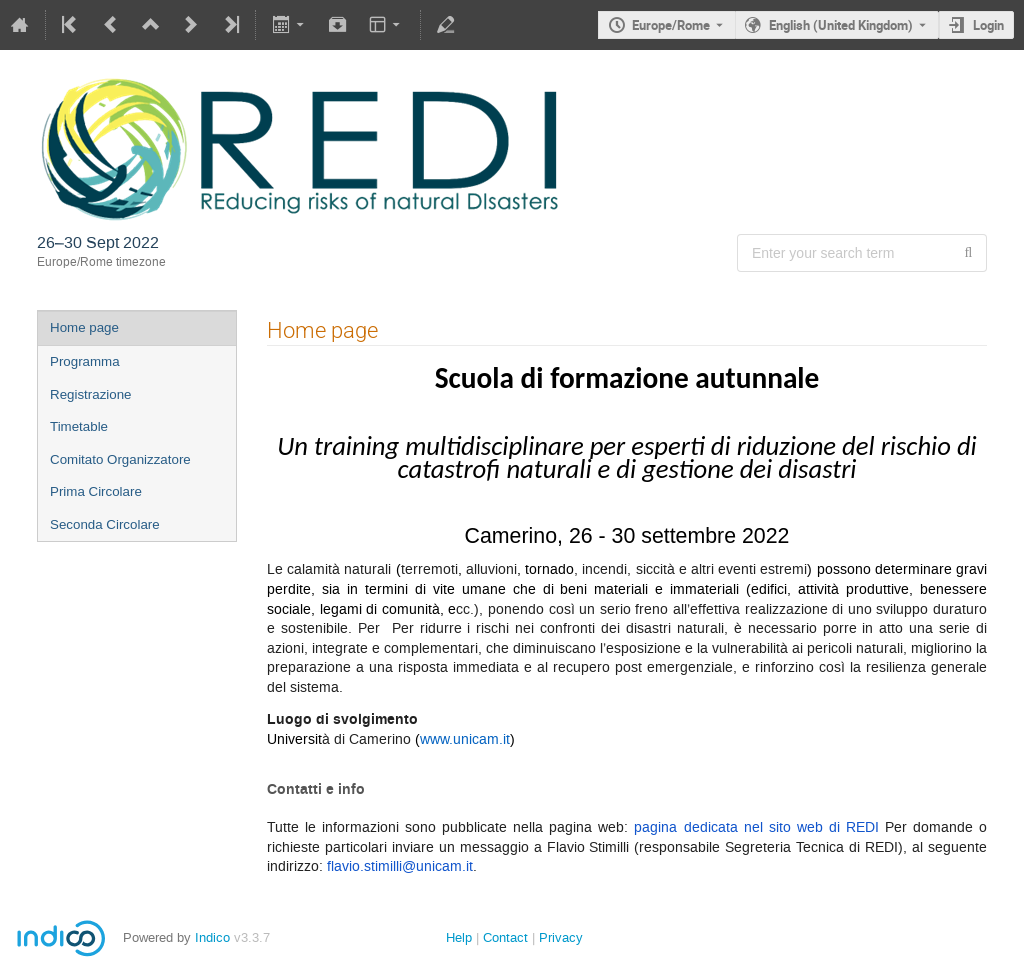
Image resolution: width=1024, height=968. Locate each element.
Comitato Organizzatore (120, 459)
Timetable (79, 426)
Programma (85, 361)
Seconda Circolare (105, 524)
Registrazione (91, 394)
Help (459, 937)
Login (988, 25)
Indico (212, 937)
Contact (505, 937)
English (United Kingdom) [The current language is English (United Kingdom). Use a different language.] (841, 25)
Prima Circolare (96, 491)
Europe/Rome (671, 25)
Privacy (561, 937)
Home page (84, 327)
